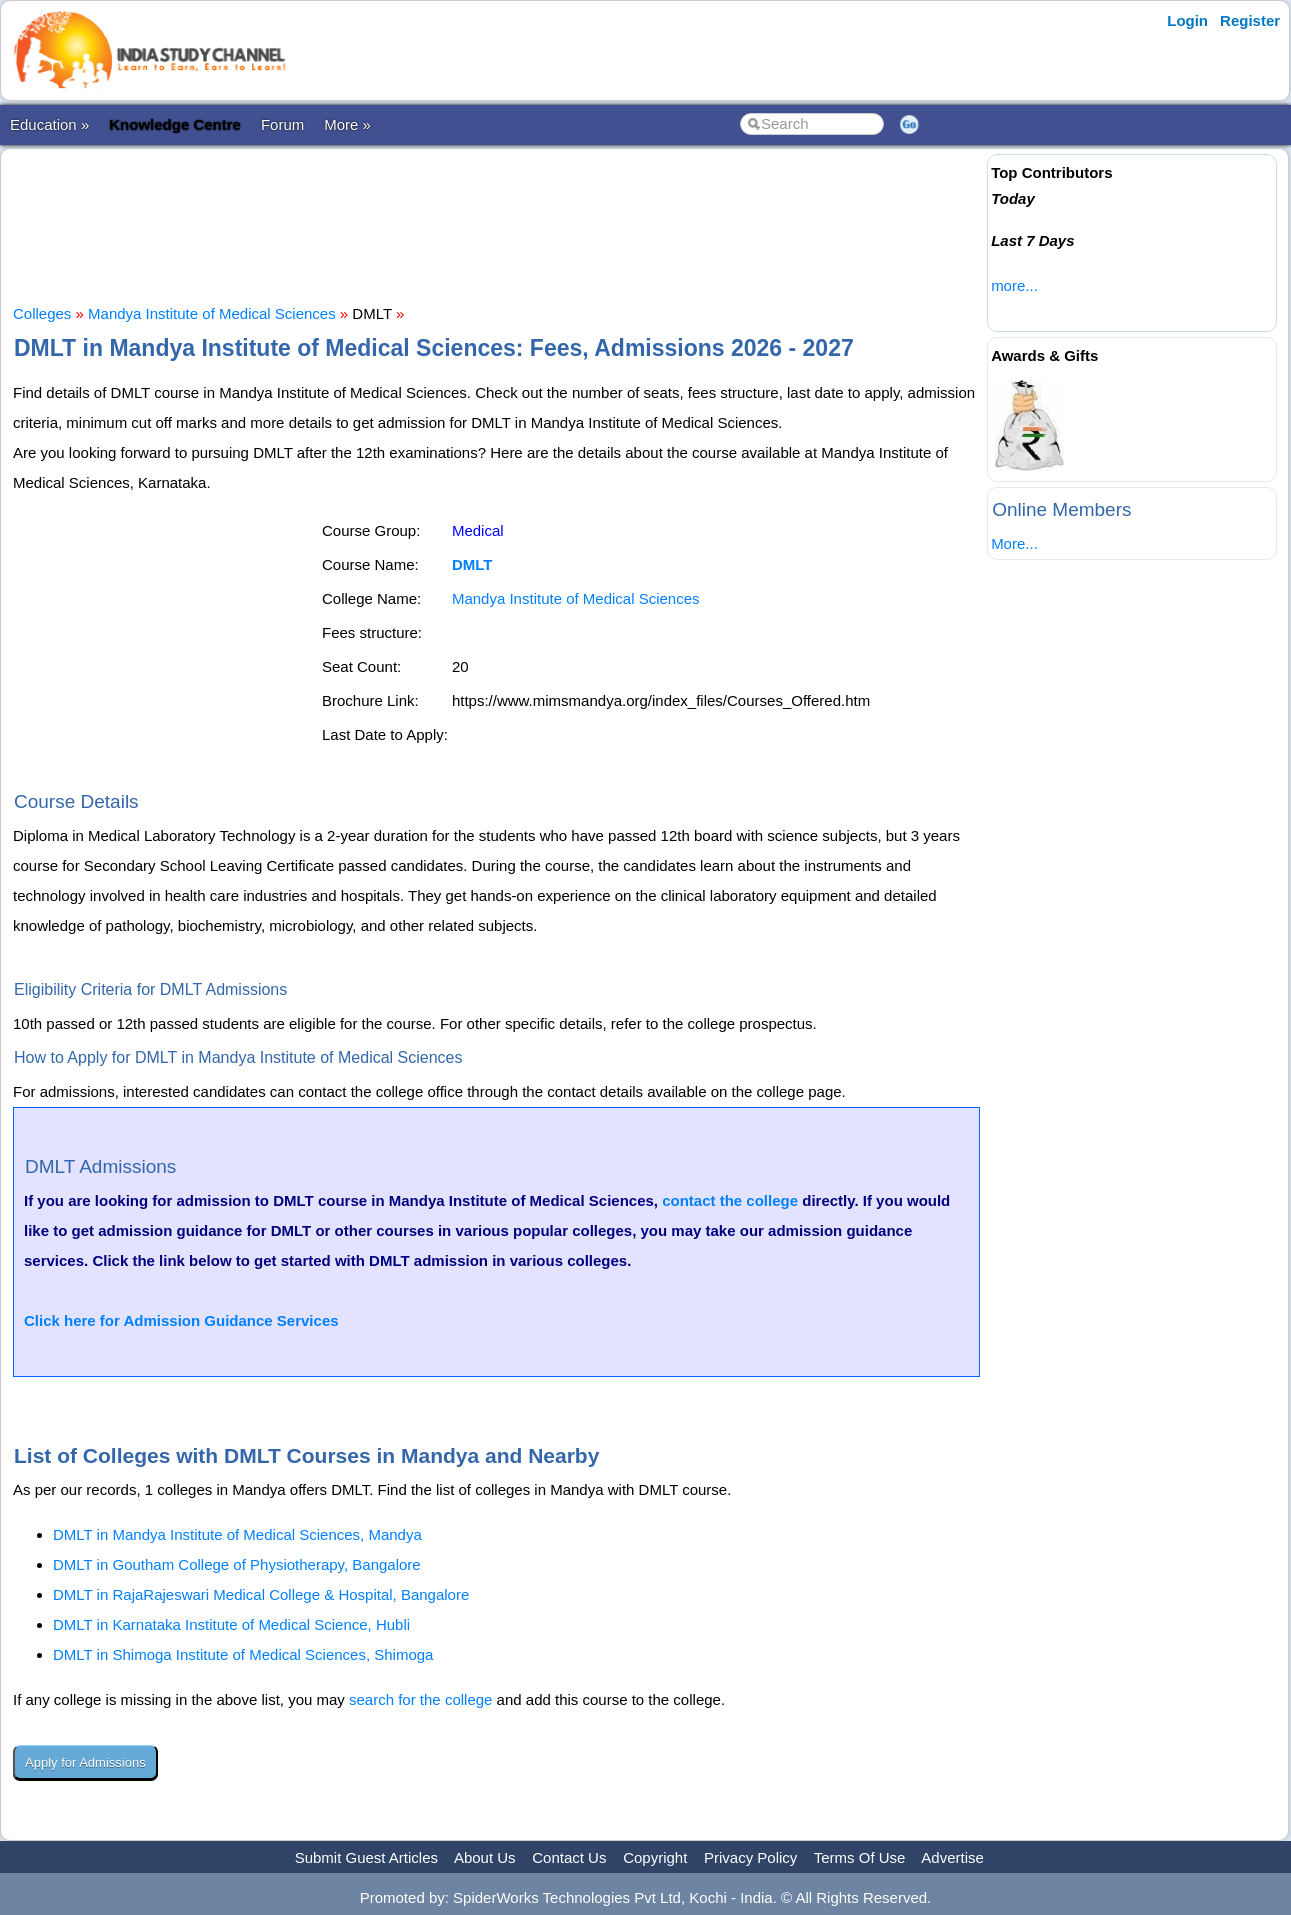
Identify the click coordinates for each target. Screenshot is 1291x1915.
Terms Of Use (860, 1857)
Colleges (42, 313)
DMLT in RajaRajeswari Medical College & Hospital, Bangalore (261, 1594)
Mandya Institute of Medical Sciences (212, 313)
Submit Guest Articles (366, 1857)
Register (1250, 20)
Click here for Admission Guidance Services (181, 1320)
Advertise (952, 1857)
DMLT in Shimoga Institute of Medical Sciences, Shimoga (243, 1654)
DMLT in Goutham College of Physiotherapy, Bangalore (237, 1564)
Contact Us (569, 1857)
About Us (485, 1857)
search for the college (420, 1699)
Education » (49, 124)
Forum (282, 124)
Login (1187, 20)
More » (347, 124)
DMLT (472, 564)
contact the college (730, 1200)
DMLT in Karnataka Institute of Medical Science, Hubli (231, 1624)
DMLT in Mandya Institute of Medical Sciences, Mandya (237, 1534)
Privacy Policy (750, 1857)
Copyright (655, 1857)
